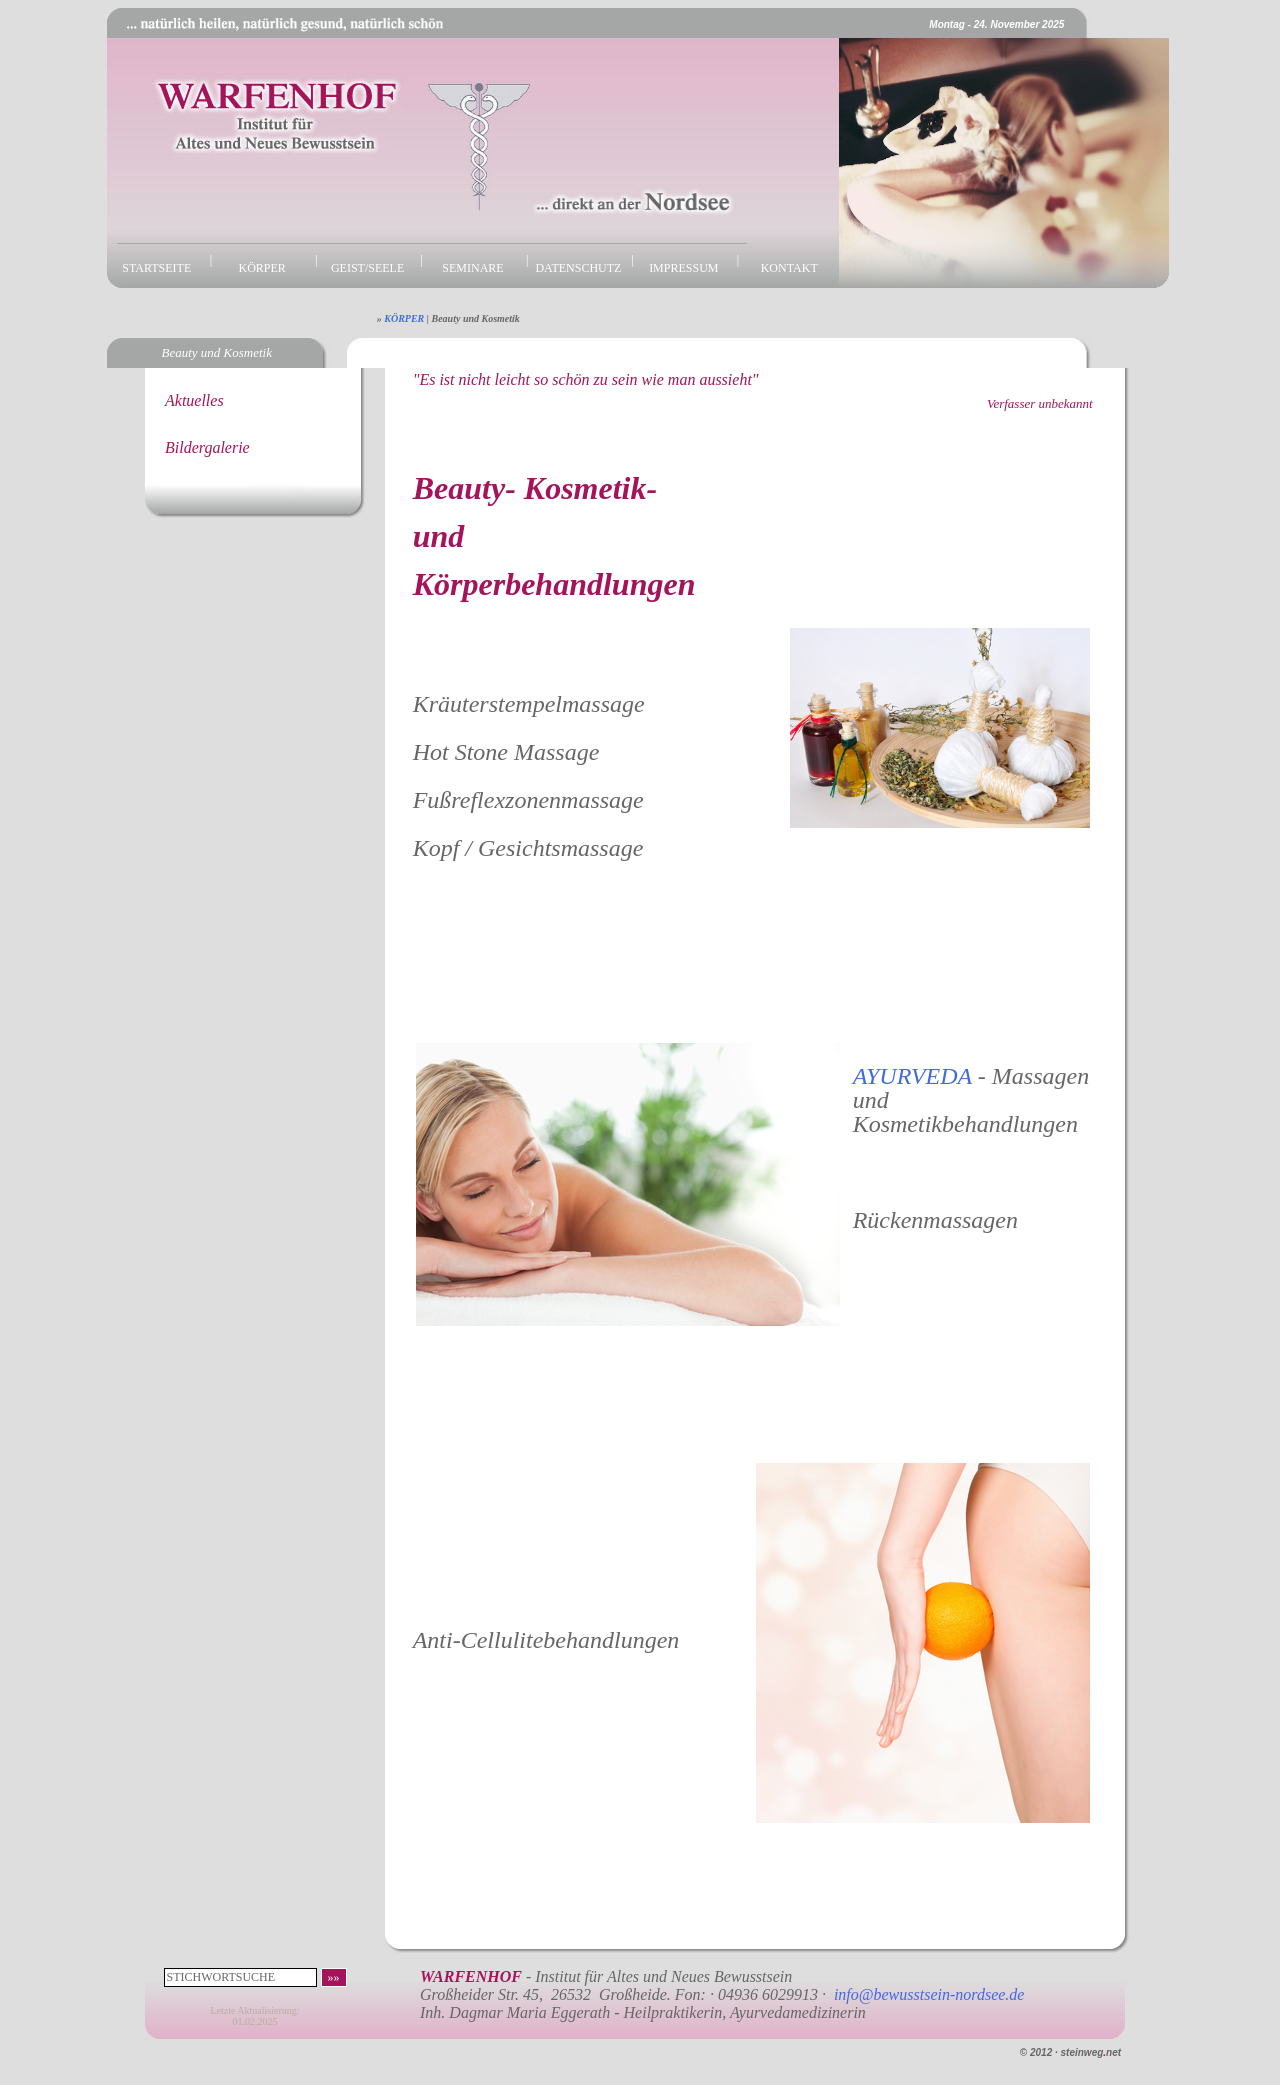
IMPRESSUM (683, 268)
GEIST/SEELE (367, 268)
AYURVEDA (915, 1076)
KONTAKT (789, 268)
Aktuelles (194, 400)
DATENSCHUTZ (578, 268)
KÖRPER (262, 268)
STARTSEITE (156, 268)
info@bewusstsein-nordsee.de (929, 1994)
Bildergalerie (207, 447)
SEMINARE (472, 268)
